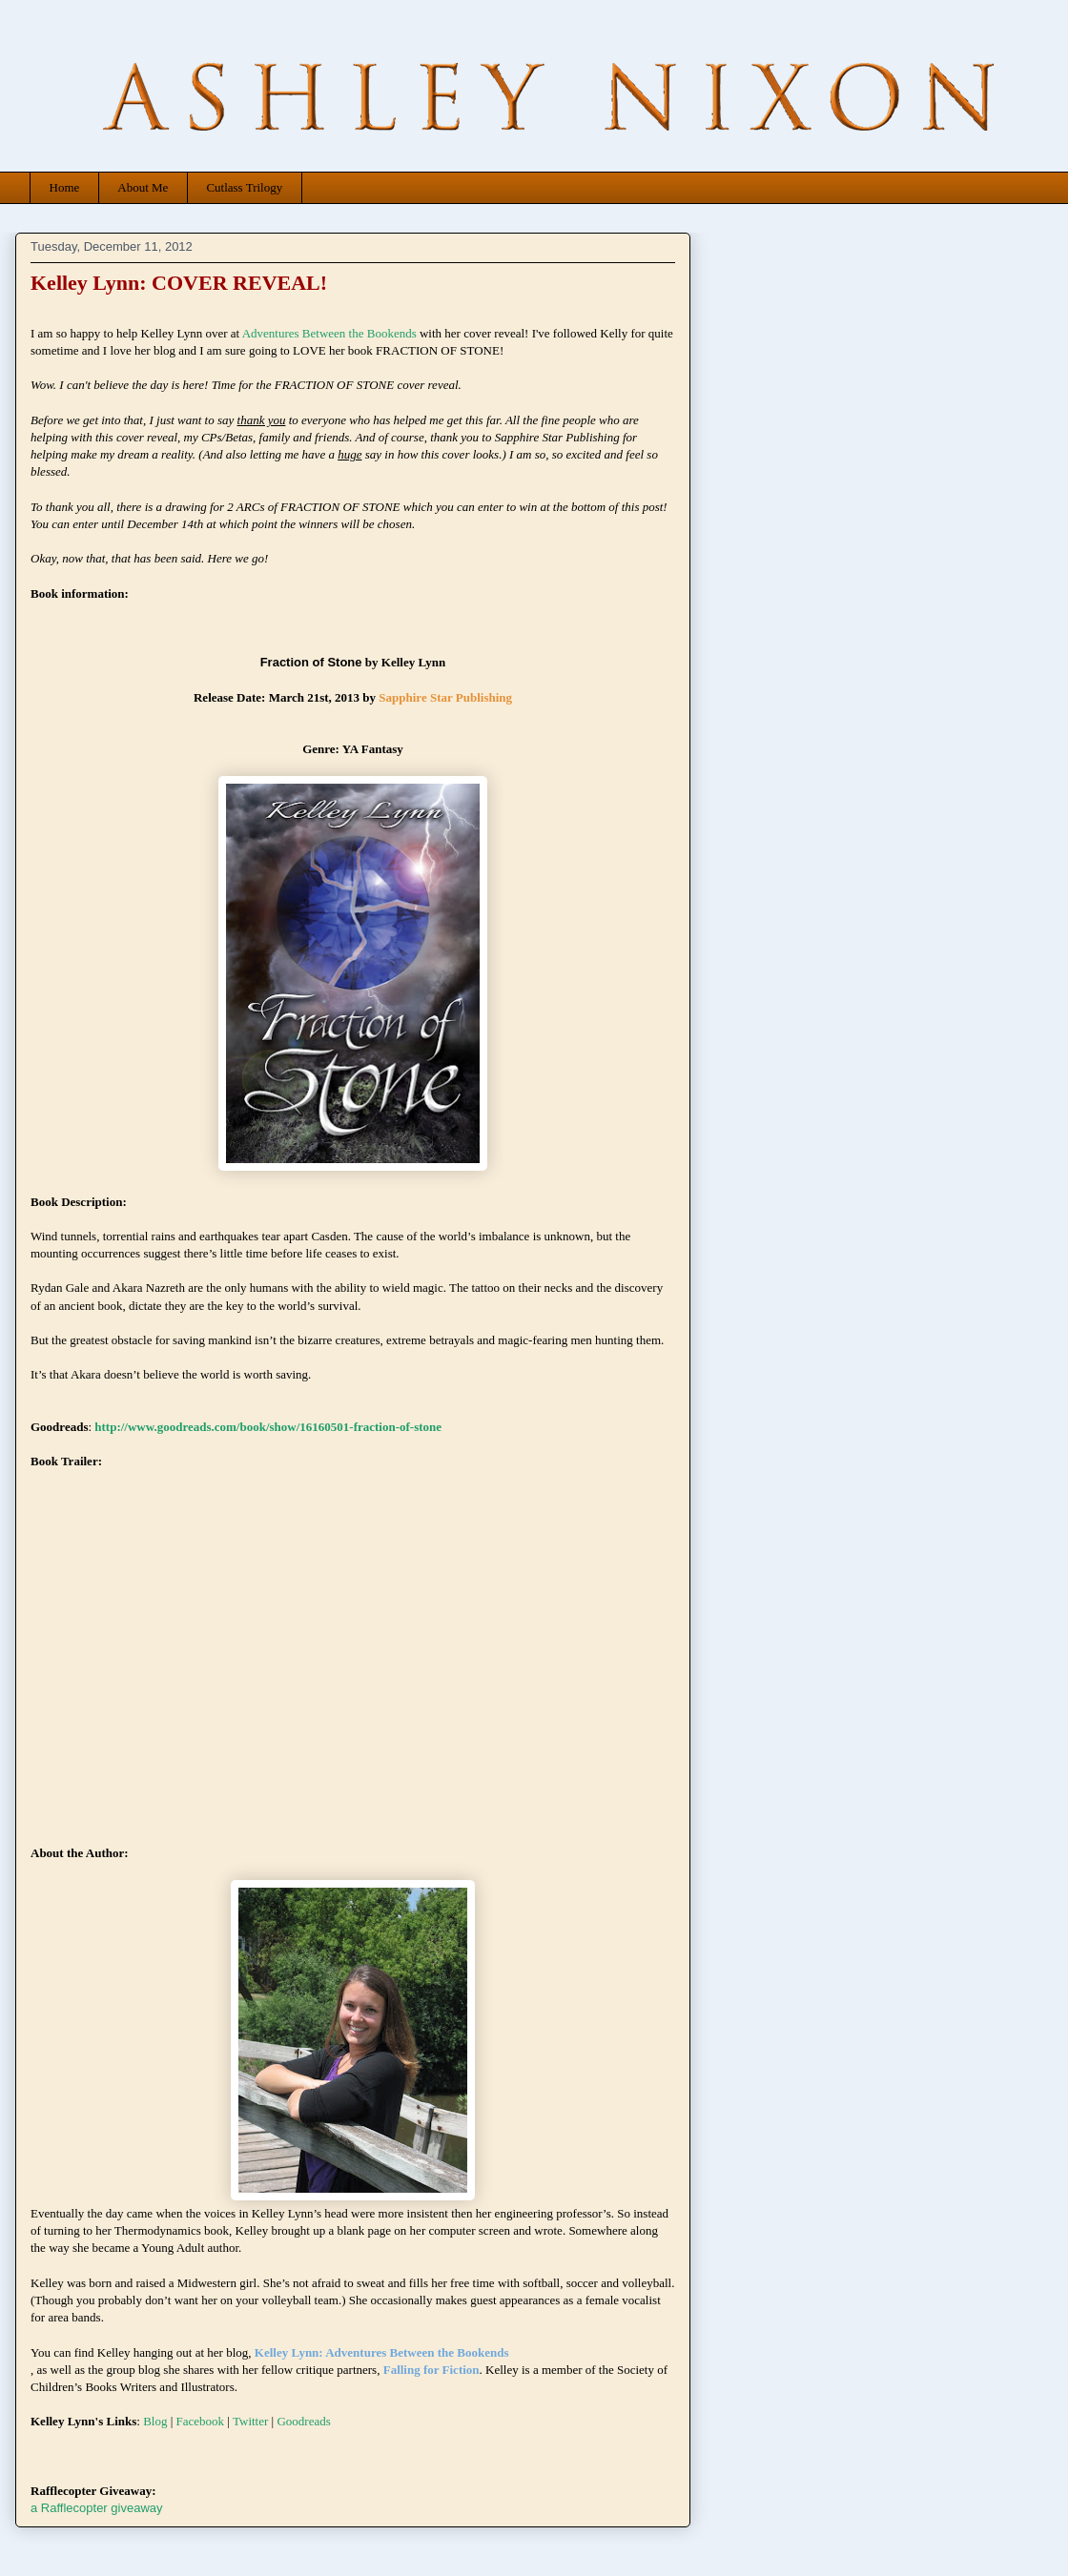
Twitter (250, 2421)
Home (65, 187)
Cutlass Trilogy (244, 187)
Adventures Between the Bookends (329, 333)
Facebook (200, 2421)
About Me (142, 187)
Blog (155, 2421)
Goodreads (303, 2421)
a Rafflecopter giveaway (97, 2508)
